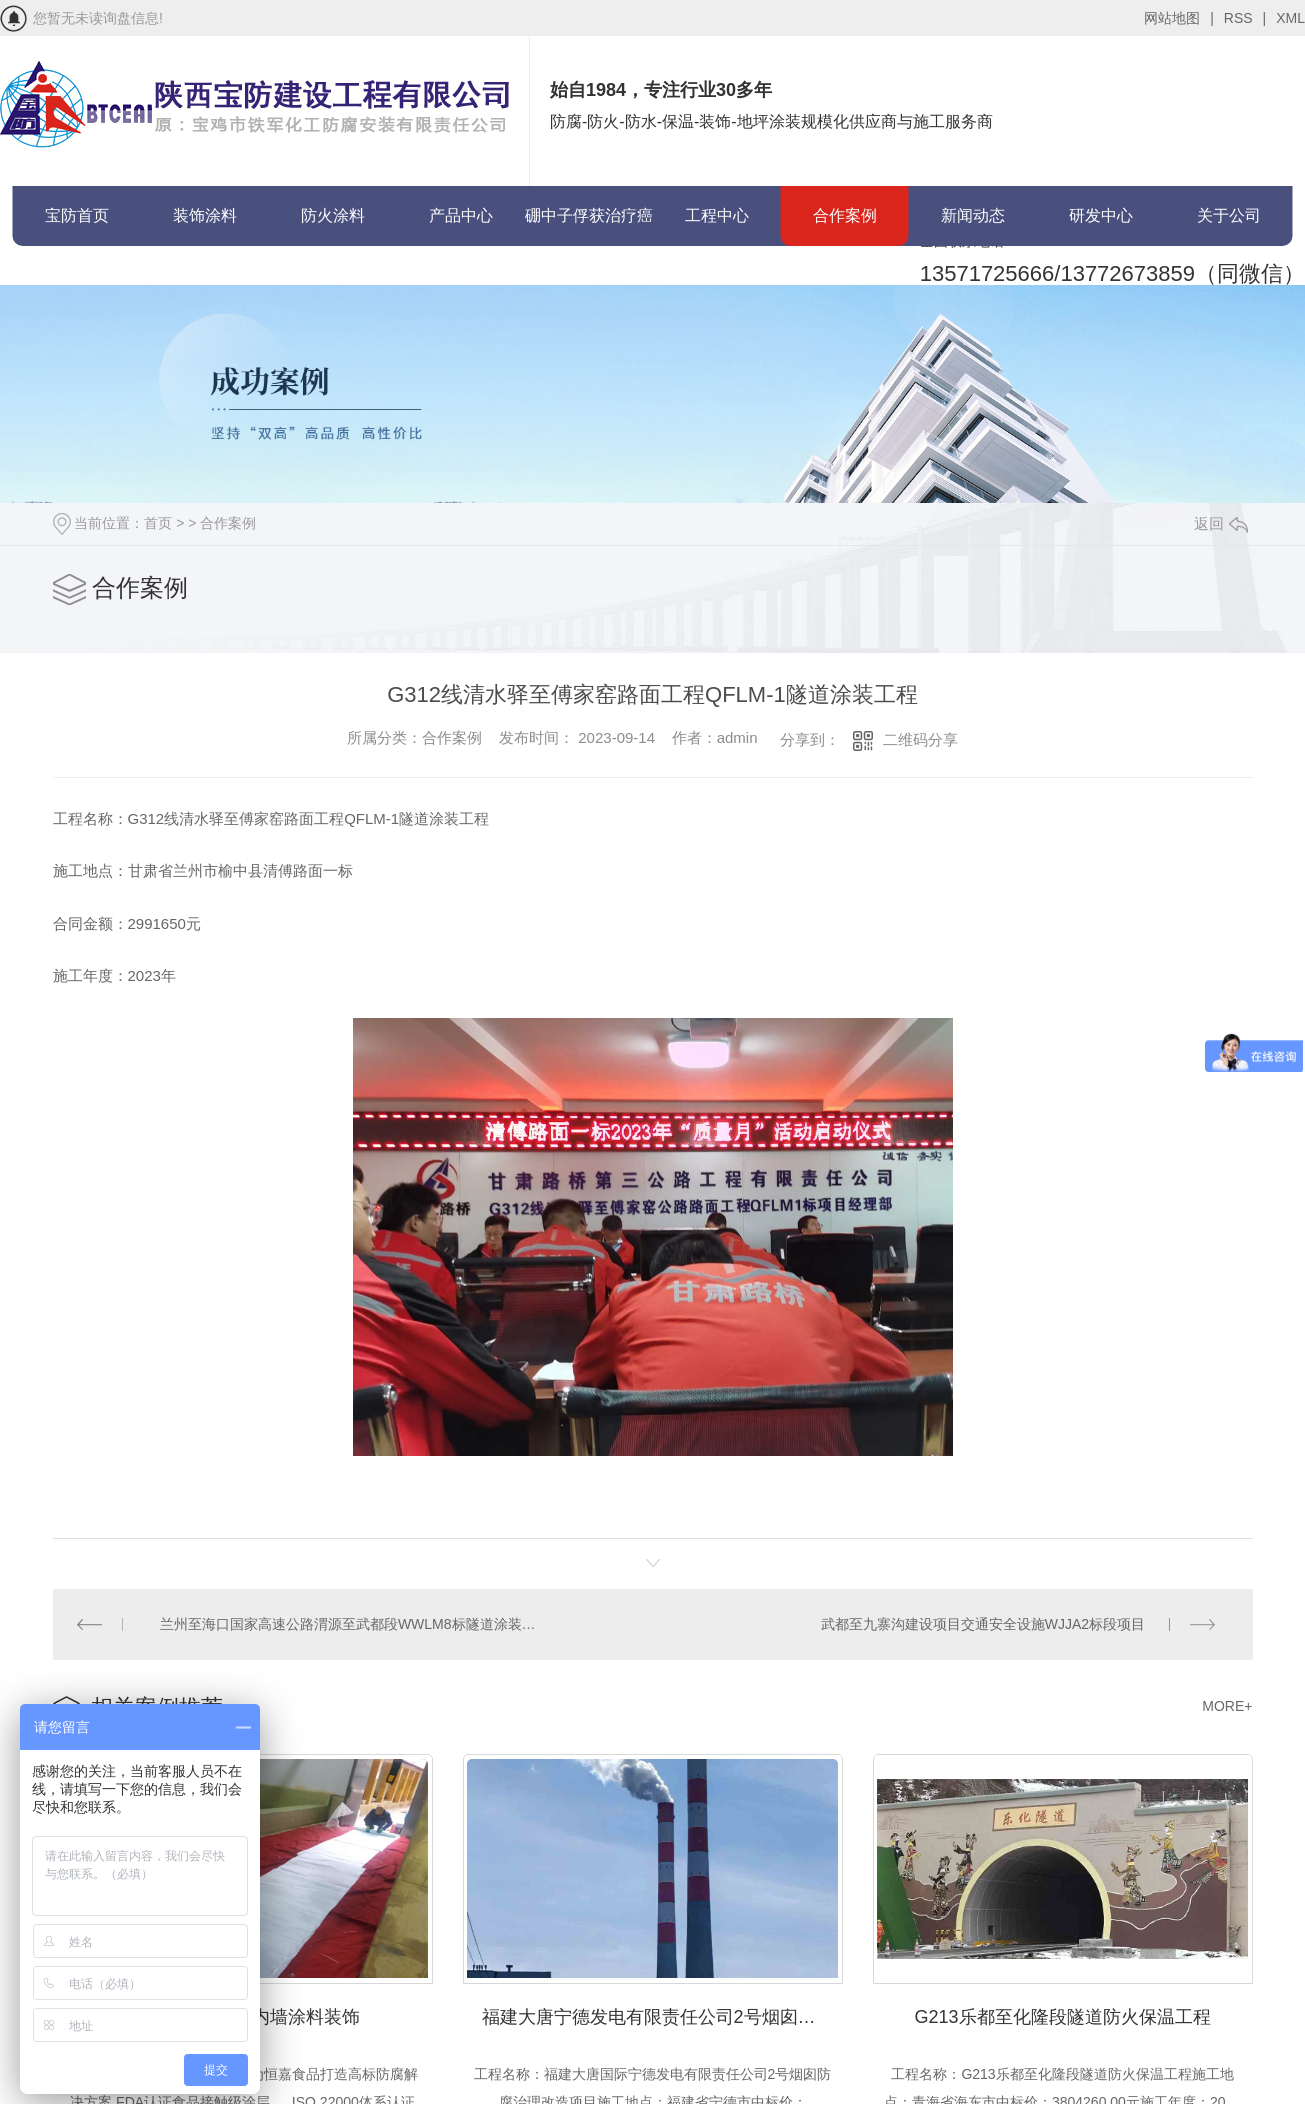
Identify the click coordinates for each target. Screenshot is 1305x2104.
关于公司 (1229, 215)
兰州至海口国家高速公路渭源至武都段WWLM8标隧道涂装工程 (353, 1622)
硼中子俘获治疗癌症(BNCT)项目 (589, 226)
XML (1290, 18)
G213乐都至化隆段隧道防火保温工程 (1062, 2009)
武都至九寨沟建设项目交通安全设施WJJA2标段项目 (984, 1622)
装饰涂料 (205, 215)
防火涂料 (333, 215)
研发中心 (1101, 215)
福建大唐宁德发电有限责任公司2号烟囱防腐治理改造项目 (662, 2009)
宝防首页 (77, 215)
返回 (1221, 523)
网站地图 (1179, 18)
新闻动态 (973, 215)
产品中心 (461, 215)
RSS (1245, 18)
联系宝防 (77, 275)
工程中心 (717, 215)
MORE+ (1227, 1702)
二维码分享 (920, 739)
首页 (158, 523)
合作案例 (845, 215)
